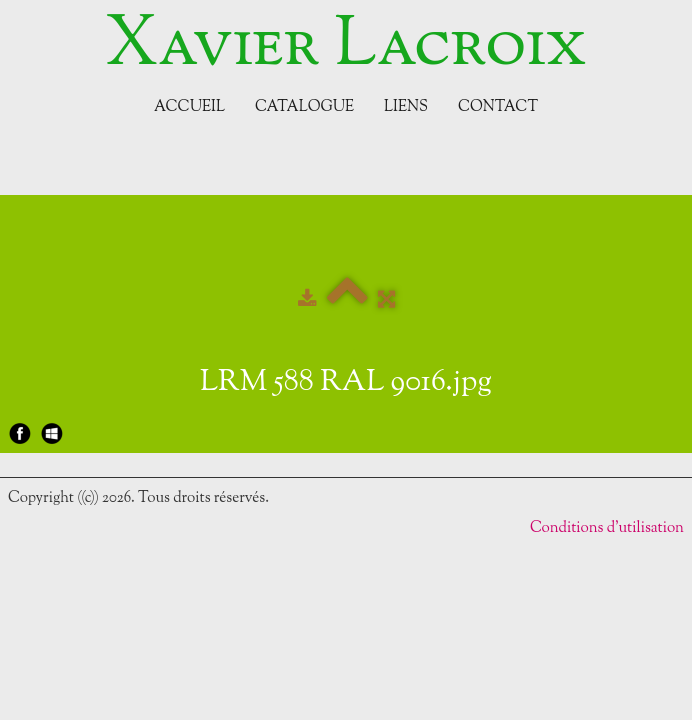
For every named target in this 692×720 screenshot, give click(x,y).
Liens (406, 107)
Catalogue (304, 107)
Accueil (189, 107)
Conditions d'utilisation (607, 528)
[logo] (345, 47)
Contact (498, 107)
